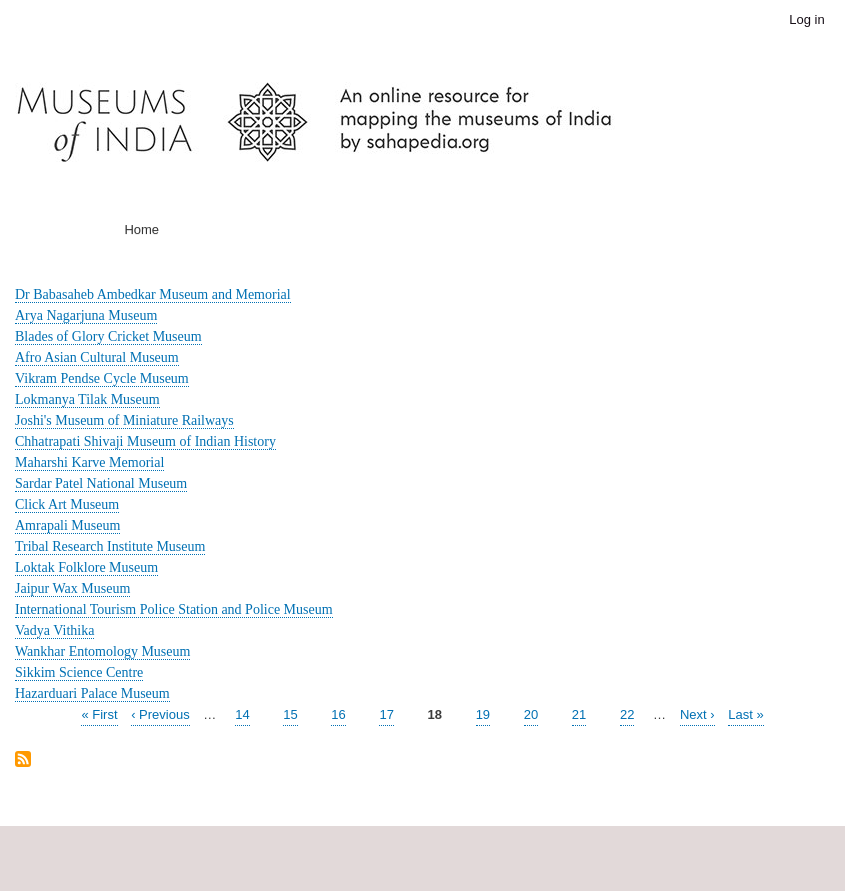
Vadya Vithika (54, 630)
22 (627, 713)
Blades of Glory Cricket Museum (108, 336)
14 (242, 713)
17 (386, 713)
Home (141, 229)
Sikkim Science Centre (79, 672)
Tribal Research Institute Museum (110, 546)
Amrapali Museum (67, 525)
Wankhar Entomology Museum (102, 651)
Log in (806, 19)
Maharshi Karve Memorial (89, 462)
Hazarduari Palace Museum (92, 693)
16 (338, 713)
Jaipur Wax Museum (72, 588)
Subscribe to (23, 760)
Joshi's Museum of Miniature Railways (124, 420)
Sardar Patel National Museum (101, 483)
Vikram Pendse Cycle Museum (102, 378)
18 (435, 715)
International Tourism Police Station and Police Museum (174, 609)
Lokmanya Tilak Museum (87, 399)
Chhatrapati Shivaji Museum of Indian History (145, 441)
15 (290, 713)
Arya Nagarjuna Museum (86, 315)
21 (579, 713)
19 (483, 713)
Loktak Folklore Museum (86, 567)
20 (531, 713)
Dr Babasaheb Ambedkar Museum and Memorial (153, 294)
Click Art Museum (67, 504)
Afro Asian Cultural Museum (97, 357)
